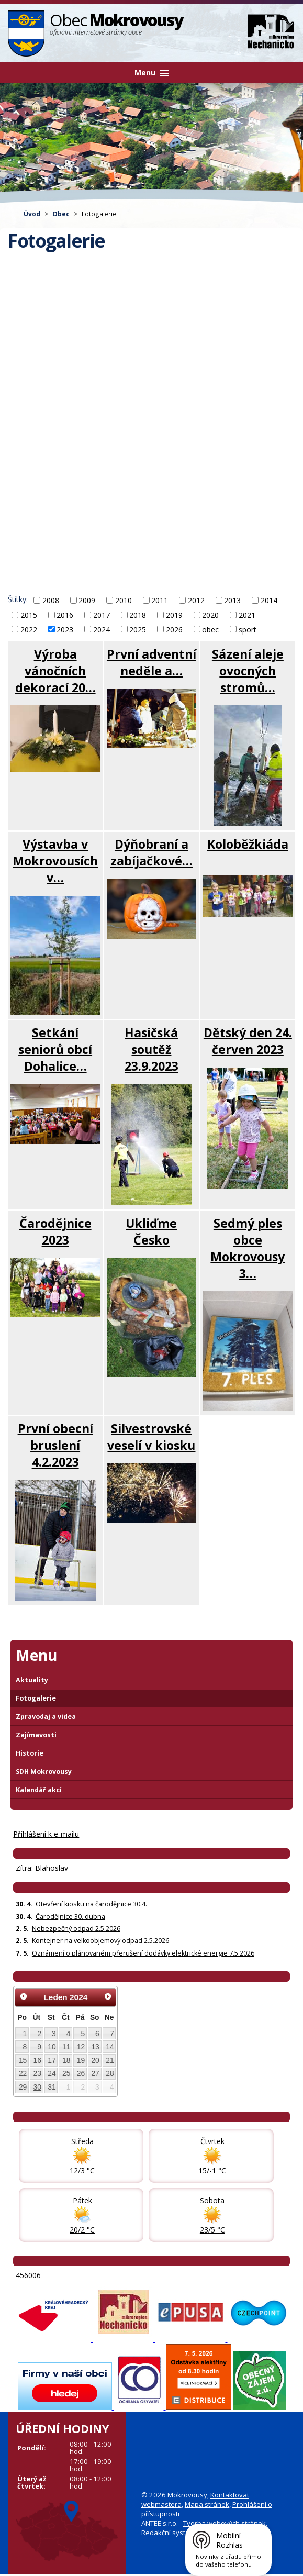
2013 (232, 600)
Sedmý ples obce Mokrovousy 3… (247, 1248)
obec (210, 629)
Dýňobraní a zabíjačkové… (151, 852)
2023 (65, 629)
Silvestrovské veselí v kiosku (151, 1436)
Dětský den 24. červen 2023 (248, 1041)
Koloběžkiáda (247, 844)
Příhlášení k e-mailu (46, 1834)
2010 (123, 600)
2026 (174, 629)
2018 (137, 615)
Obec (61, 213)
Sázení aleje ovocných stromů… (248, 671)
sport (247, 629)
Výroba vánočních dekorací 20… (55, 671)
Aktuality (32, 1679)
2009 (86, 600)
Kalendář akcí (39, 1789)
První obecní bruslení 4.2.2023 (55, 1445)
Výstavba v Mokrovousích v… (55, 861)
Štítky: (18, 599)
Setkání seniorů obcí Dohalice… (55, 1049)
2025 (137, 629)
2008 (50, 600)
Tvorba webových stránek (224, 2523)
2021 (247, 615)
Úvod (32, 213)
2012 (196, 600)
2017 (101, 615)
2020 (210, 615)
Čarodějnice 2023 (55, 1231)
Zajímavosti (36, 1734)
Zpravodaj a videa (46, 1716)
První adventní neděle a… (151, 662)
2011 (159, 600)
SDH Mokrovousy (44, 1771)
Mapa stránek (207, 2504)
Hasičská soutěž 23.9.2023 (151, 1049)
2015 (28, 615)
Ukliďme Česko (151, 1231)
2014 (269, 600)
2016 (65, 615)
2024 (101, 629)
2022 (28, 629)
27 (95, 2073)
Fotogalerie (36, 1698)
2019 (174, 615)
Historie (29, 1753)
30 (37, 2087)
